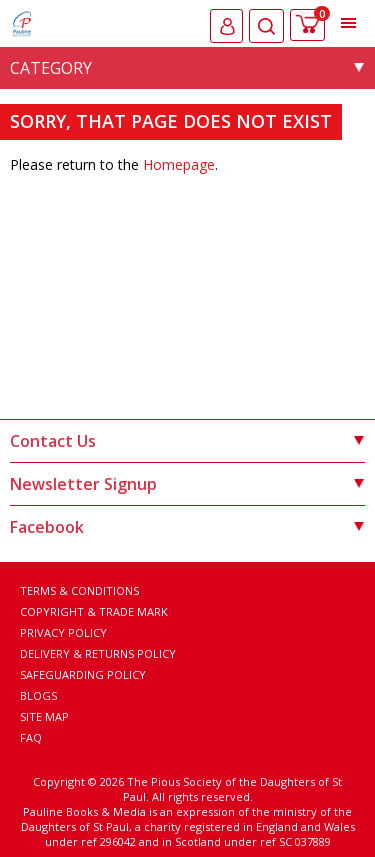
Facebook (187, 527)
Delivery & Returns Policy (98, 653)
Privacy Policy (63, 632)
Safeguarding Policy (83, 674)
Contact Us (187, 441)
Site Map (44, 716)
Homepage (179, 164)
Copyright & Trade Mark (94, 611)
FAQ (31, 737)
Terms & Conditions (79, 590)
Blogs (38, 695)
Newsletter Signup (187, 484)
